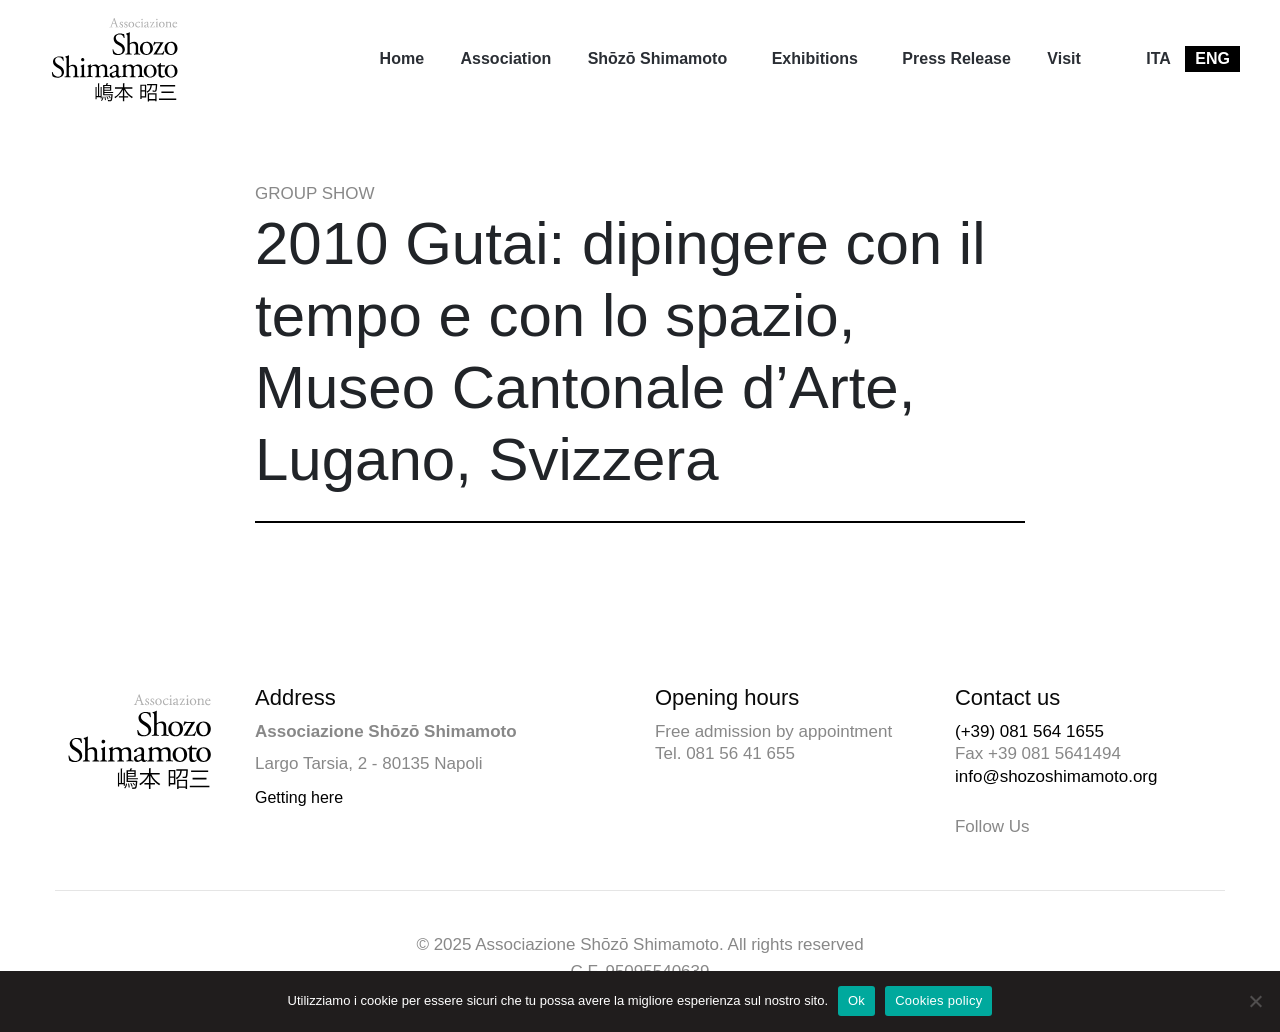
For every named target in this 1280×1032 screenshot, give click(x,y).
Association (506, 58)
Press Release (956, 58)
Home (402, 58)
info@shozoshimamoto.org (1056, 776)
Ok (856, 1000)
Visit (1064, 58)
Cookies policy (938, 1000)
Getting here (299, 797)
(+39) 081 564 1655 (1029, 731)
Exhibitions (815, 58)
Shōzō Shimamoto (658, 58)
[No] (1255, 1001)
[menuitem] (402, 59)
